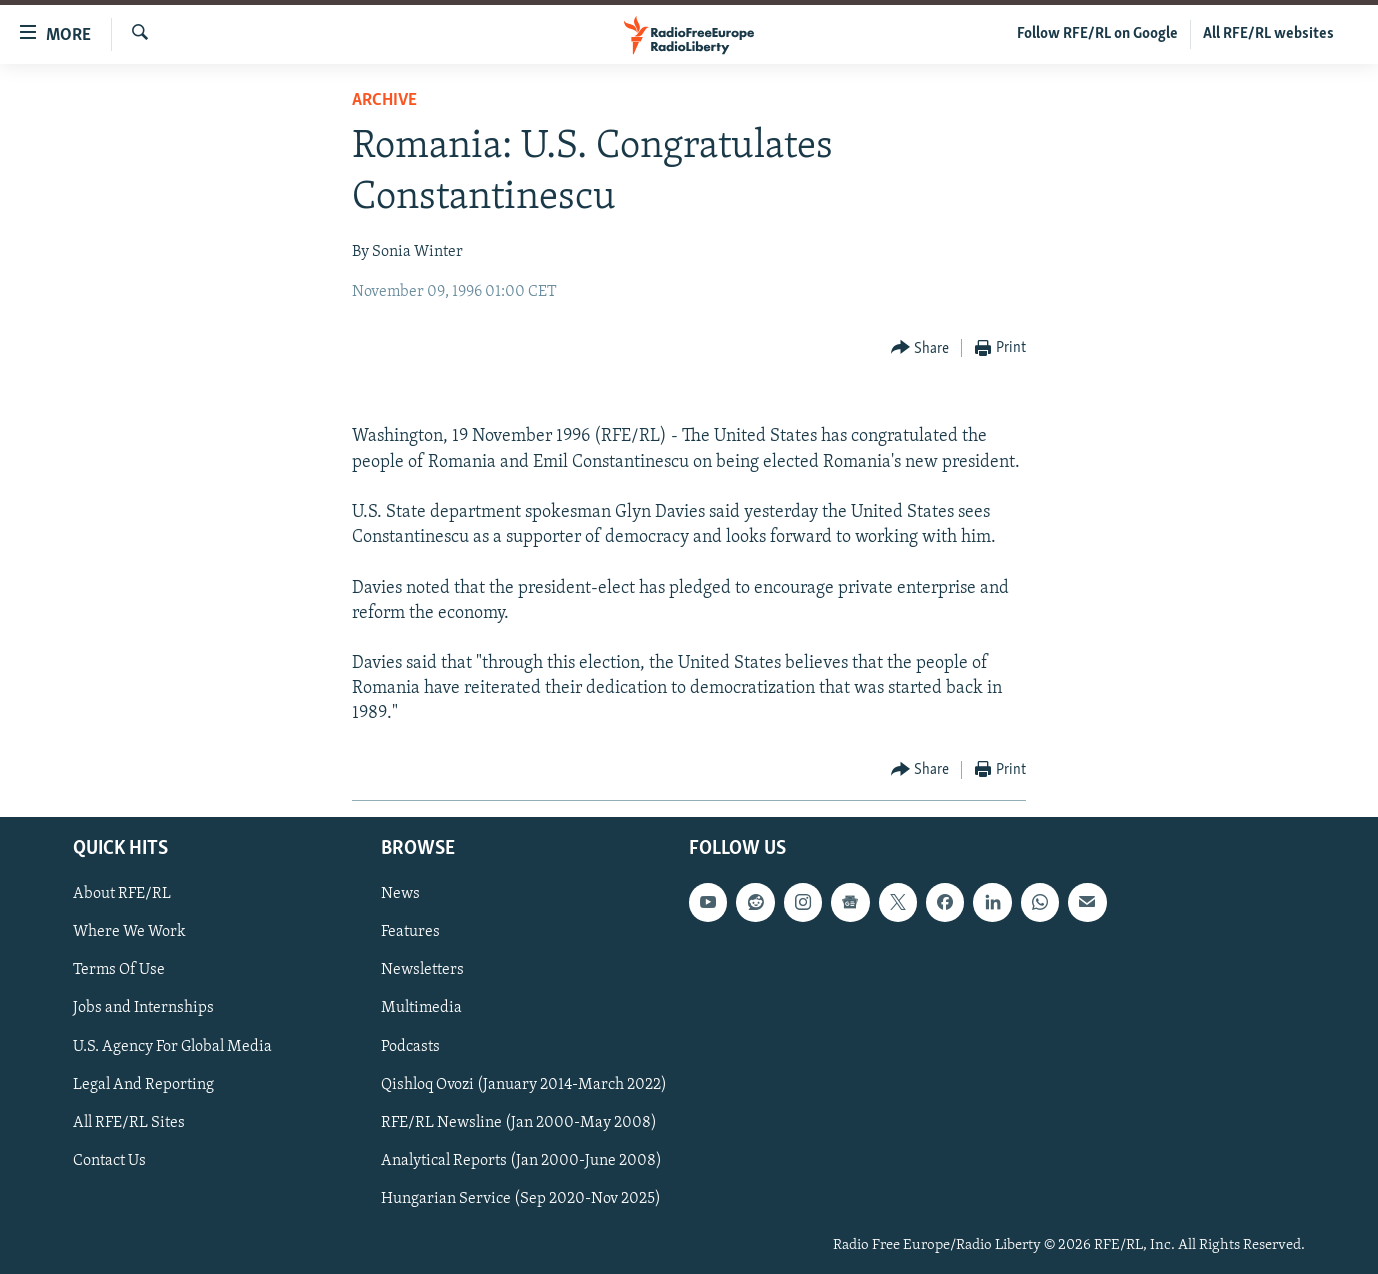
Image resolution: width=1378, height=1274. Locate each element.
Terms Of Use (119, 970)
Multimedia (421, 1008)
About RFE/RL (122, 894)
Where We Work (129, 932)
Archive (384, 100)
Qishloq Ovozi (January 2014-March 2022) (524, 1084)
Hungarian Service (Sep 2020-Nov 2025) (521, 1198)
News (400, 894)
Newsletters (422, 970)
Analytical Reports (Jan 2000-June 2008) (521, 1160)
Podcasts (410, 1046)
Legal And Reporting (143, 1084)
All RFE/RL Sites (129, 1122)
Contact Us (109, 1160)
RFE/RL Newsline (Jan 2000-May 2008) (519, 1122)
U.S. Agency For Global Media (172, 1046)
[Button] (920, 348)
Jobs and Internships (143, 1008)
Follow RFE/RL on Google (1097, 34)
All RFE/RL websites (1268, 34)
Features (410, 932)
